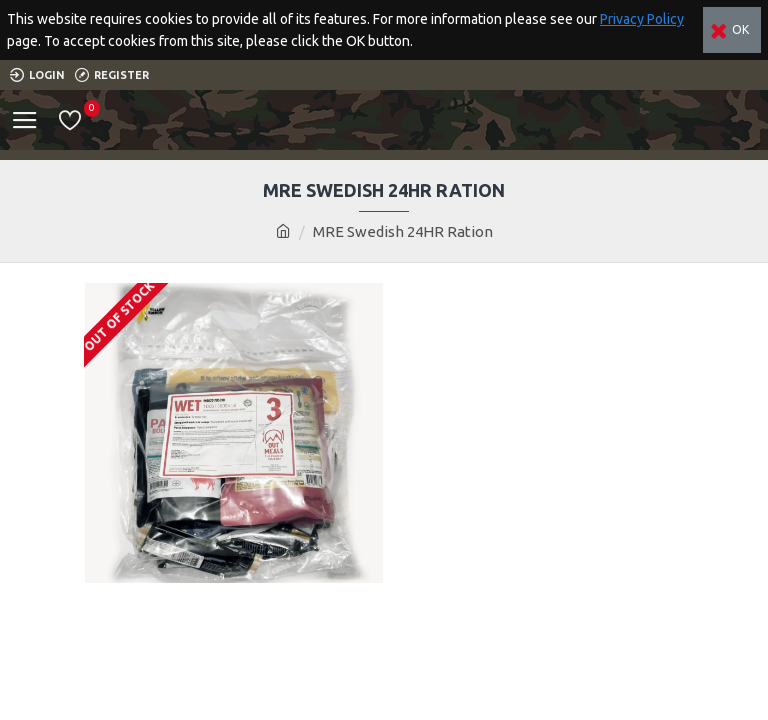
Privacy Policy (642, 19)
